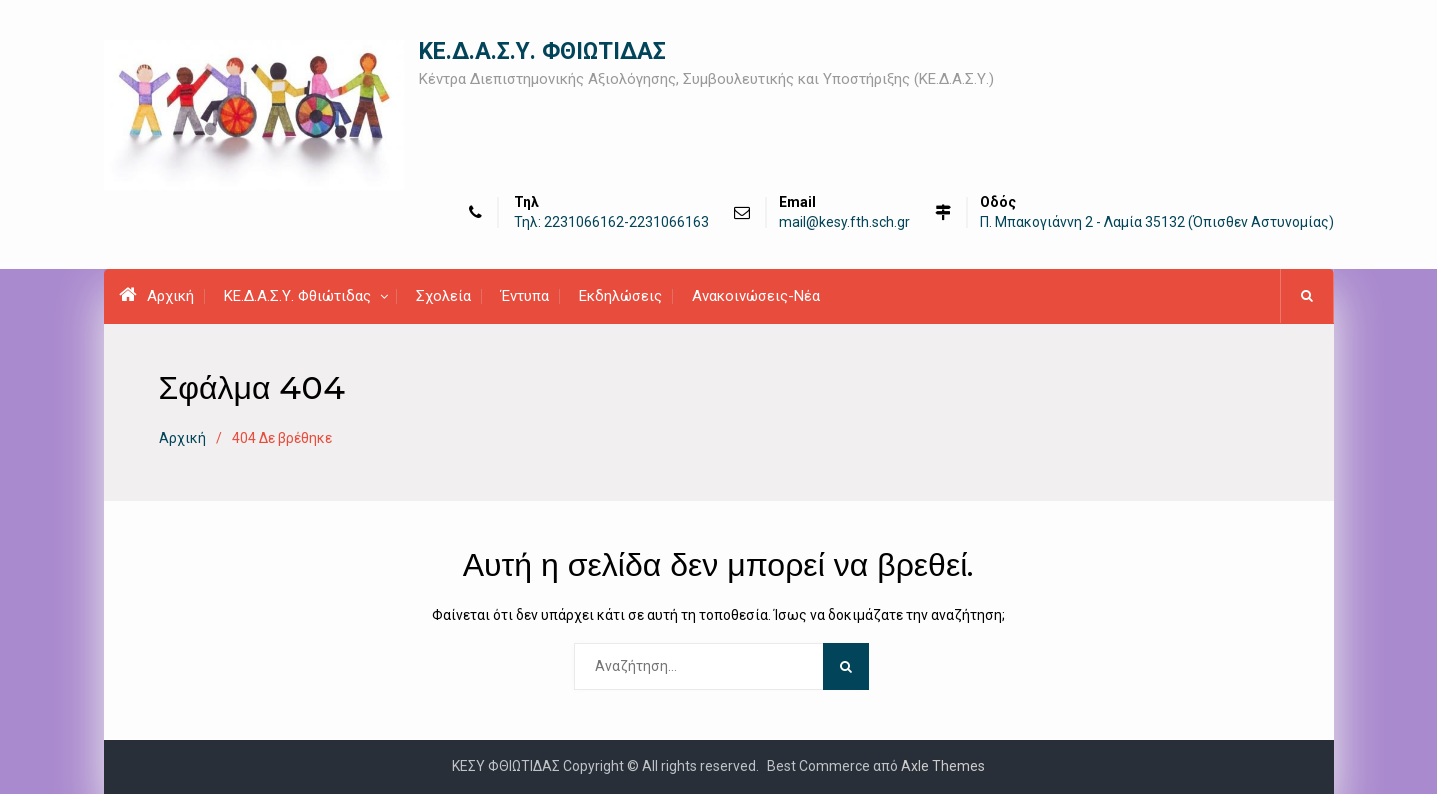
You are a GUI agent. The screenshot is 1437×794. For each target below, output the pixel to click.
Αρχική (156, 295)
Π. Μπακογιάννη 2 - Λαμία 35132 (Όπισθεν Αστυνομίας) (1157, 222)
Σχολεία (443, 296)
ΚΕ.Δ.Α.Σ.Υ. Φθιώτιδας (297, 296)
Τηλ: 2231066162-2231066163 (611, 222)
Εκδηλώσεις (620, 296)
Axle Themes (943, 766)
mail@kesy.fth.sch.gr (844, 222)
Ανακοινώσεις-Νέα (756, 296)
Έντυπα (525, 296)
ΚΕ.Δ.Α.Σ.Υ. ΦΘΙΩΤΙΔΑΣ (542, 51)
